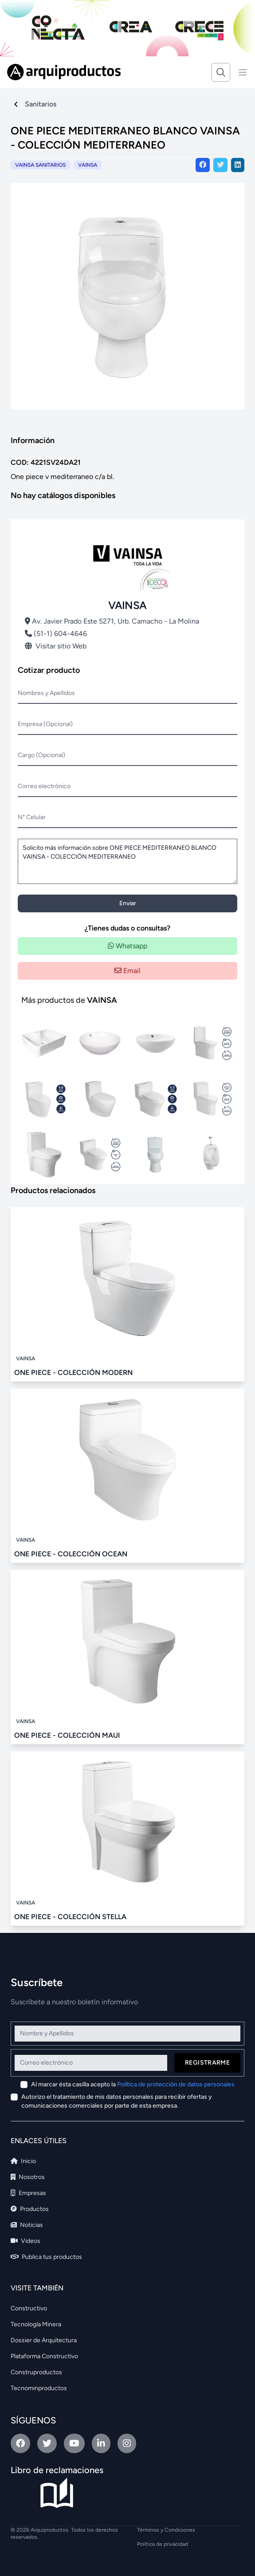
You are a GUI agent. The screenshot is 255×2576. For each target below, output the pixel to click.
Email (127, 970)
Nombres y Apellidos (46, 693)
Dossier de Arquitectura (44, 2340)
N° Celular (32, 817)
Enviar (127, 903)
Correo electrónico (44, 786)
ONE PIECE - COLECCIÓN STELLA (70, 1916)
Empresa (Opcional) (45, 724)
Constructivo (29, 2308)
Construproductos (36, 2372)
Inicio (23, 2161)
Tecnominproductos (39, 2388)
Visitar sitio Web (55, 646)
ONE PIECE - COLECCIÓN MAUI (67, 1735)
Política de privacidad (162, 2544)
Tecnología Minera (36, 2324)
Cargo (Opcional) (41, 755)
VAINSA (87, 165)
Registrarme (207, 2062)
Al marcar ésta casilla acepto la (133, 2084)
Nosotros (28, 2177)
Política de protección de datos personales (176, 2084)
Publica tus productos (46, 2257)
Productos (30, 2209)
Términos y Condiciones (166, 2530)
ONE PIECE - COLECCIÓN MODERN (73, 1372)
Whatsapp (127, 946)
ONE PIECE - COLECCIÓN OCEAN (70, 1554)
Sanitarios (40, 104)
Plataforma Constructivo (44, 2356)
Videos (25, 2241)
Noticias (27, 2225)
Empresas (28, 2193)
